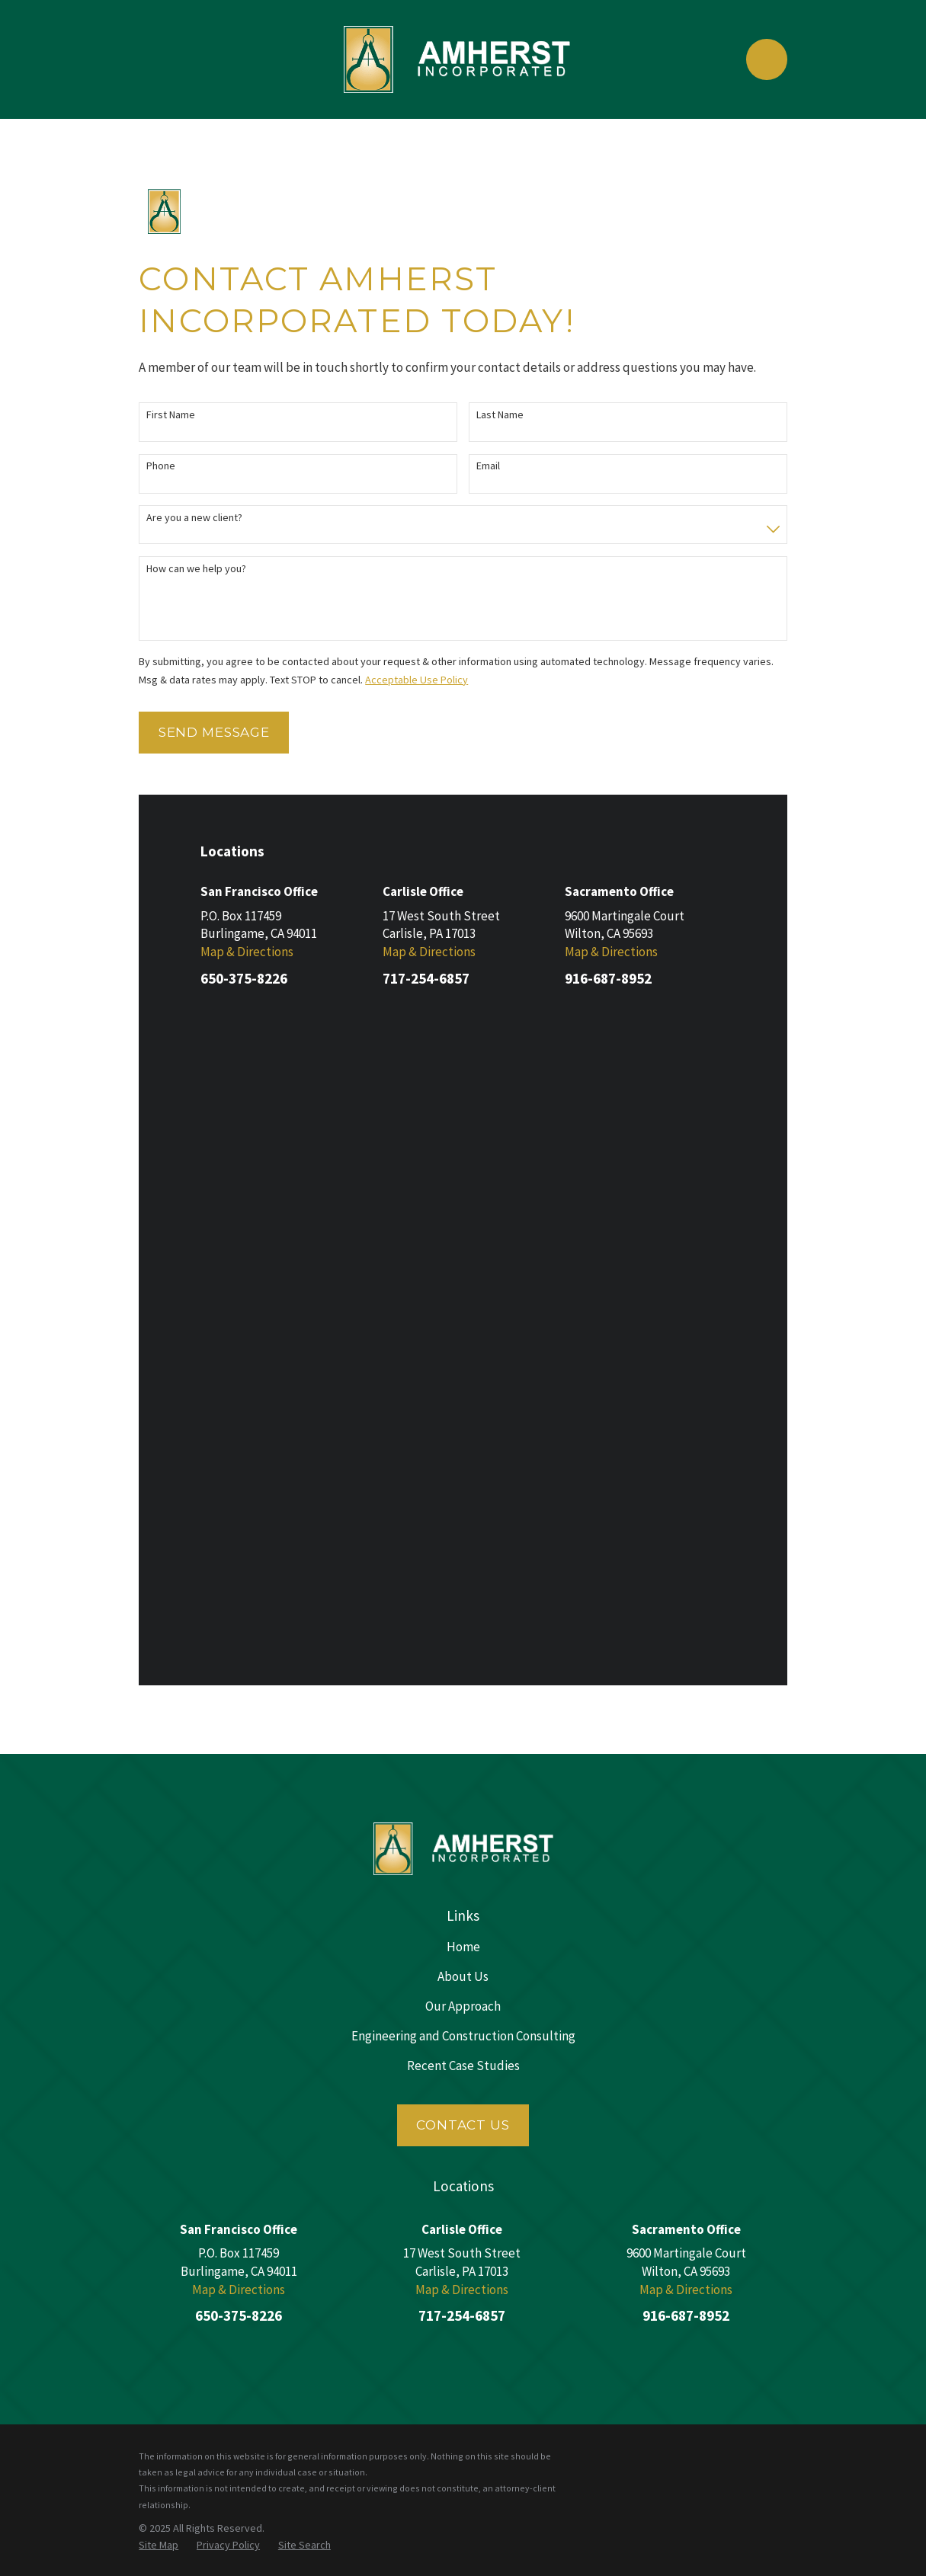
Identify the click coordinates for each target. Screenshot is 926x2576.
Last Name (500, 414)
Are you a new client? (194, 517)
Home (463, 1298)
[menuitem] (158, 1898)
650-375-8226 (243, 978)
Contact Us (463, 1477)
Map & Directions (246, 951)
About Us (463, 1328)
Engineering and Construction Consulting (463, 1388)
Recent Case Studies (463, 1418)
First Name (170, 414)
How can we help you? (196, 568)
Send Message (214, 732)
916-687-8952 (608, 978)
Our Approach (463, 1357)
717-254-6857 (426, 978)
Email (488, 465)
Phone (160, 465)
